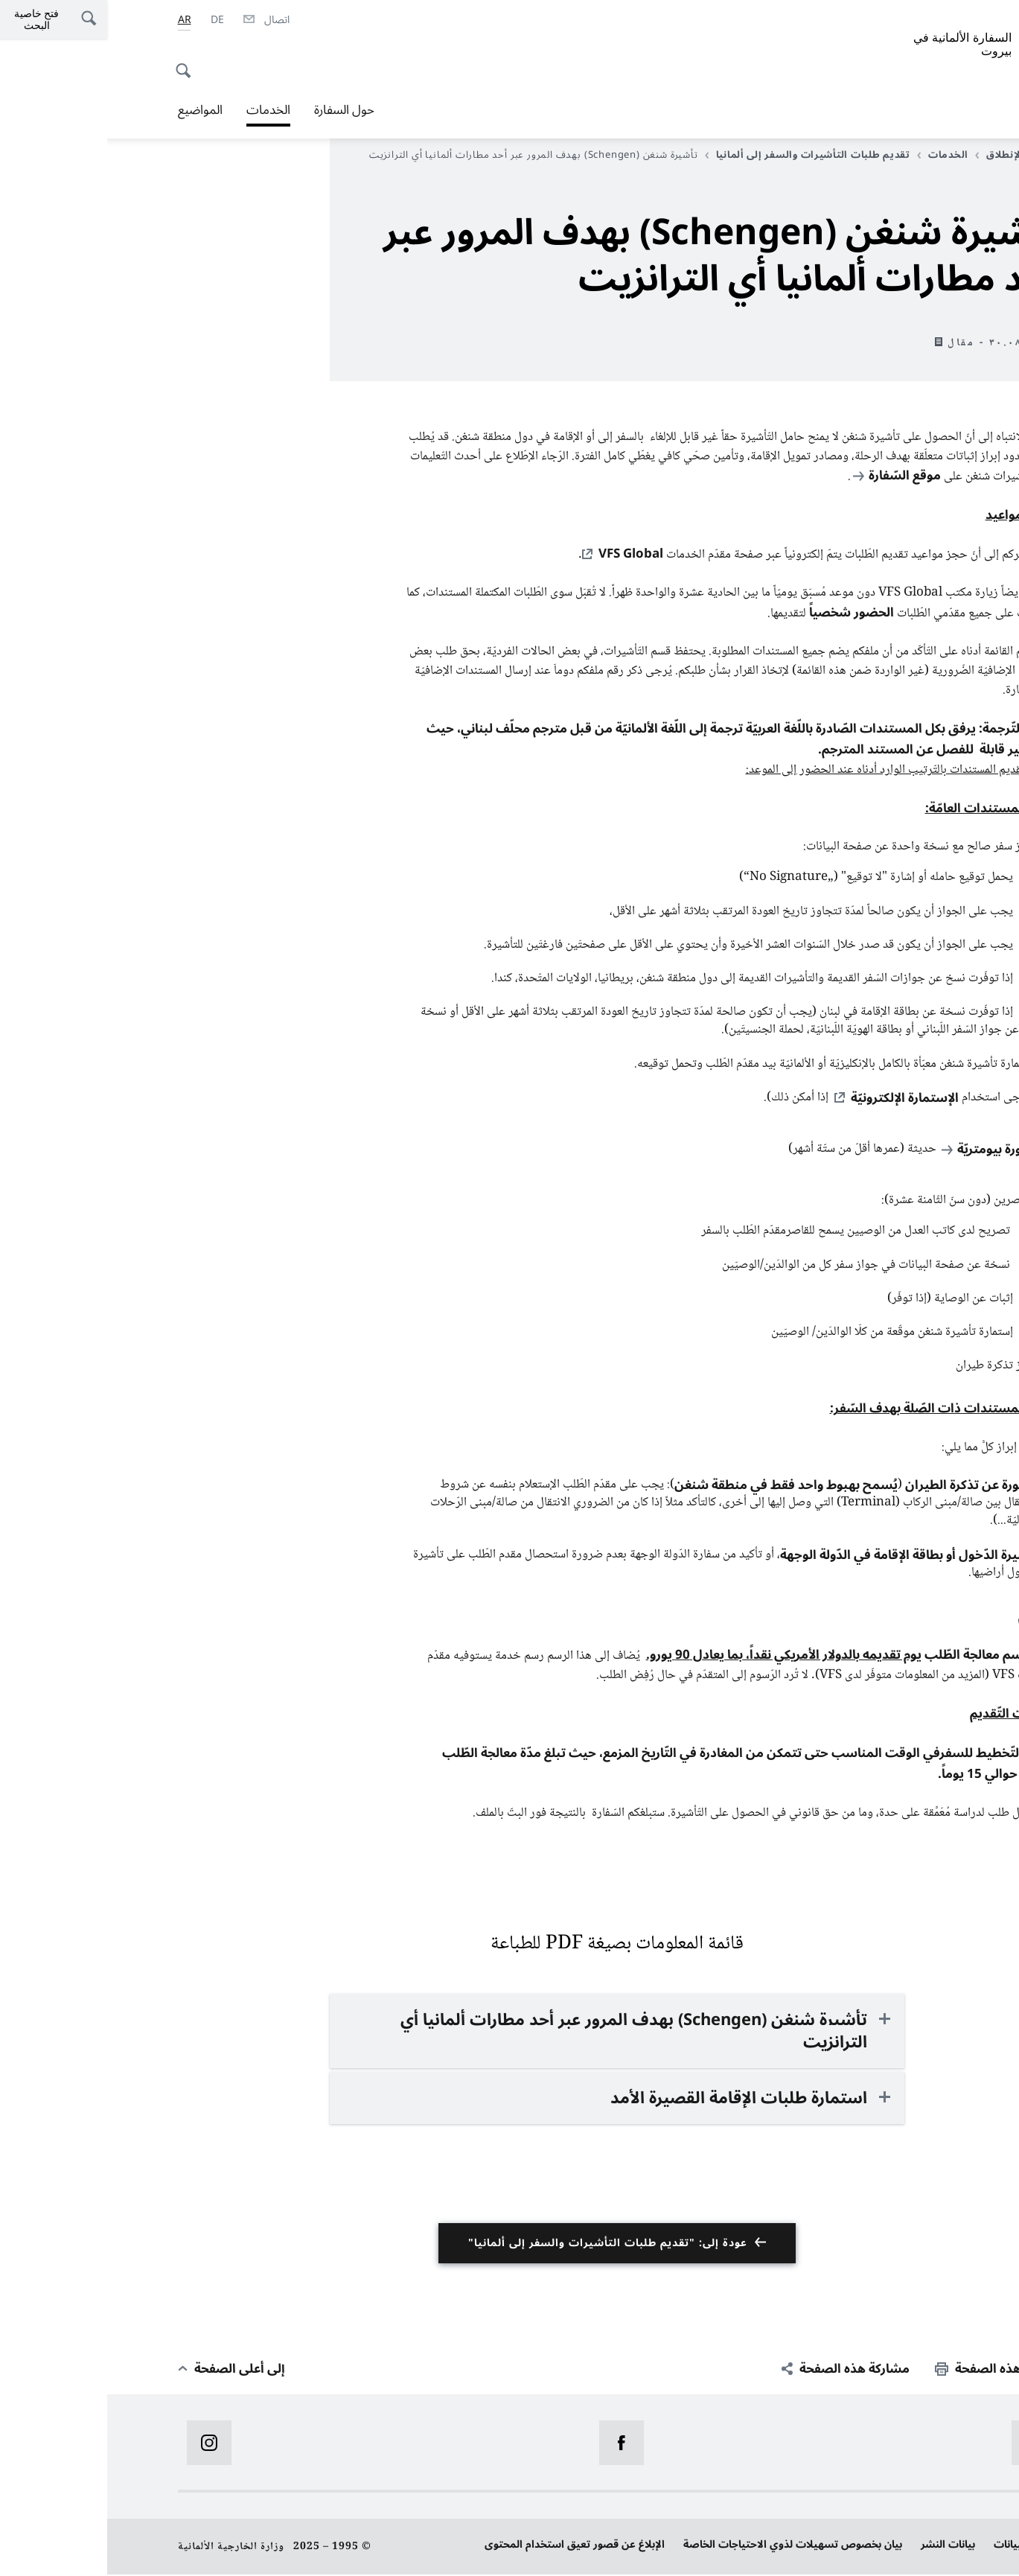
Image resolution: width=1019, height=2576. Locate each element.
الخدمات (161, 110)
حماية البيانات (918, 2546)
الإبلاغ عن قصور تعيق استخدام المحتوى (467, 2546)
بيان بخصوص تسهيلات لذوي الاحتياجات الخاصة (685, 2546)
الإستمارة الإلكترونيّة (798, 1099)
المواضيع (93, 110)
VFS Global (523, 555)
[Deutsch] (110, 20)
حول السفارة (237, 110)
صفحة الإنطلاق (908, 155)
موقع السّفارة (797, 476)
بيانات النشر (841, 2546)
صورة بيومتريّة (888, 1151)
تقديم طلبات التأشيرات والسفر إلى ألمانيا (700, 155)
